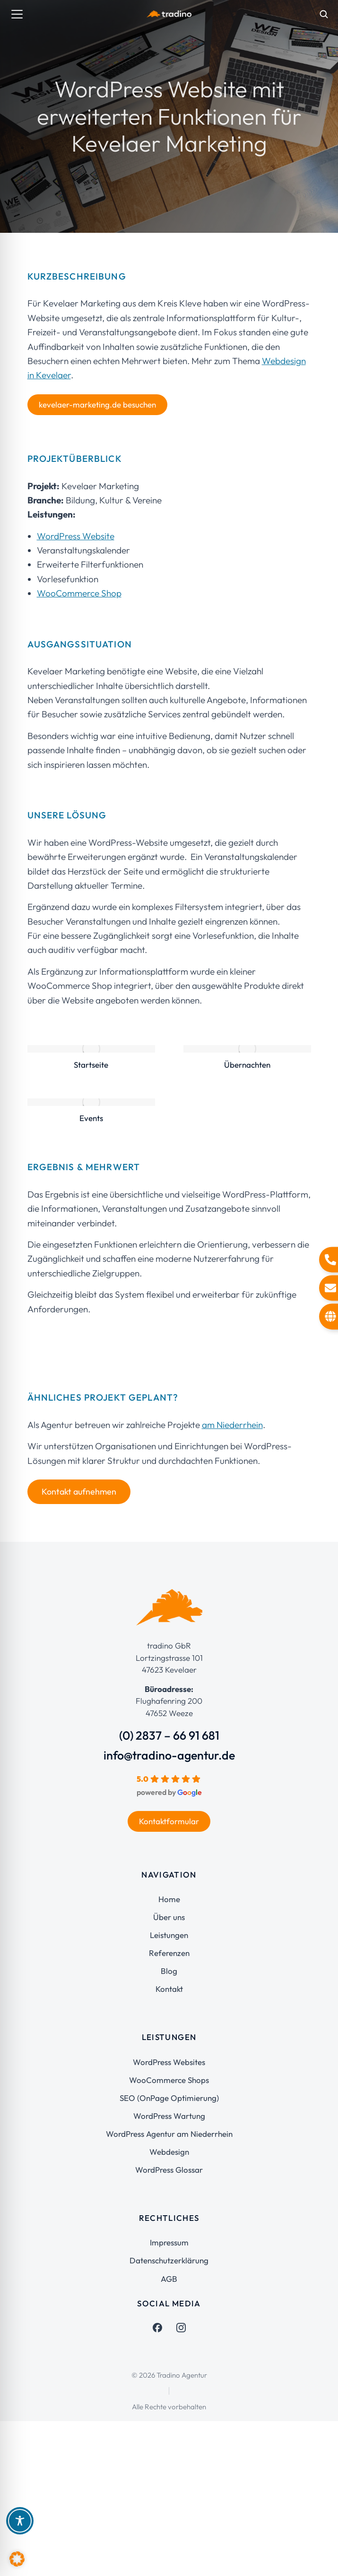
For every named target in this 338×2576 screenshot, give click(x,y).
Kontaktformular (169, 1821)
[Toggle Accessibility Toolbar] (20, 2520)
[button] (17, 2559)
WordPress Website (75, 536)
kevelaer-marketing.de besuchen (97, 404)
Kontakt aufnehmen (79, 1491)
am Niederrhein (232, 1424)
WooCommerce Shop (79, 593)
